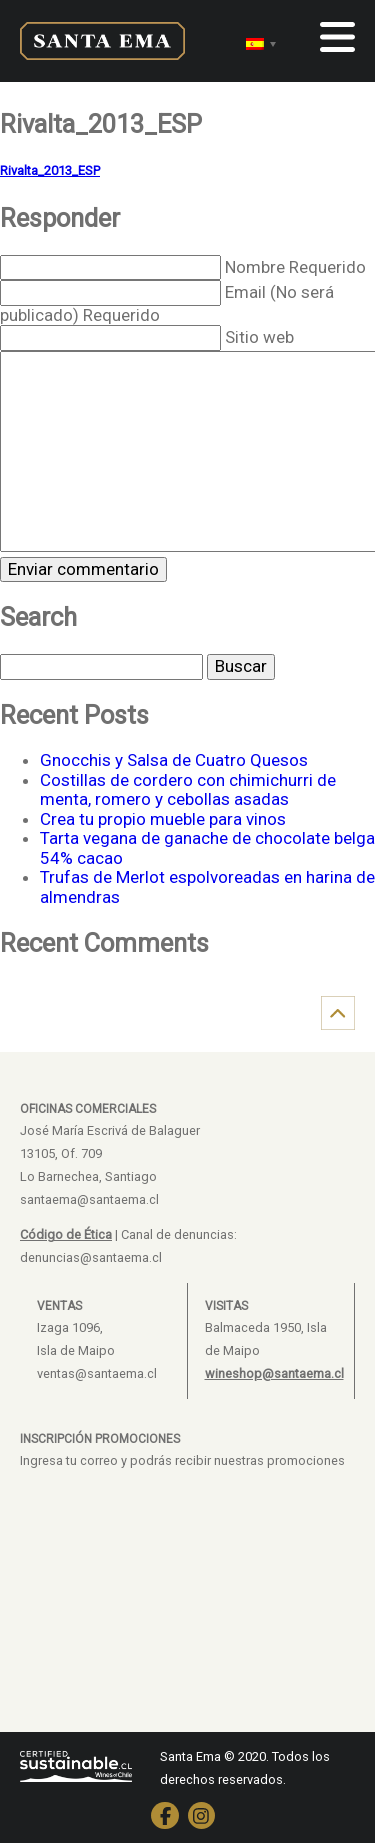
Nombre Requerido (295, 267)
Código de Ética (66, 1234)
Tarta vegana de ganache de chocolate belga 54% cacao (207, 848)
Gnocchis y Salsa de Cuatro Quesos (174, 760)
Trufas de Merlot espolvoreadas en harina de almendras (207, 887)
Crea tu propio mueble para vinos (163, 819)
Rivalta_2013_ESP (50, 170)
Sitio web (259, 337)
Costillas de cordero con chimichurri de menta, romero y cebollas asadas (188, 790)
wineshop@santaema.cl (274, 1373)
